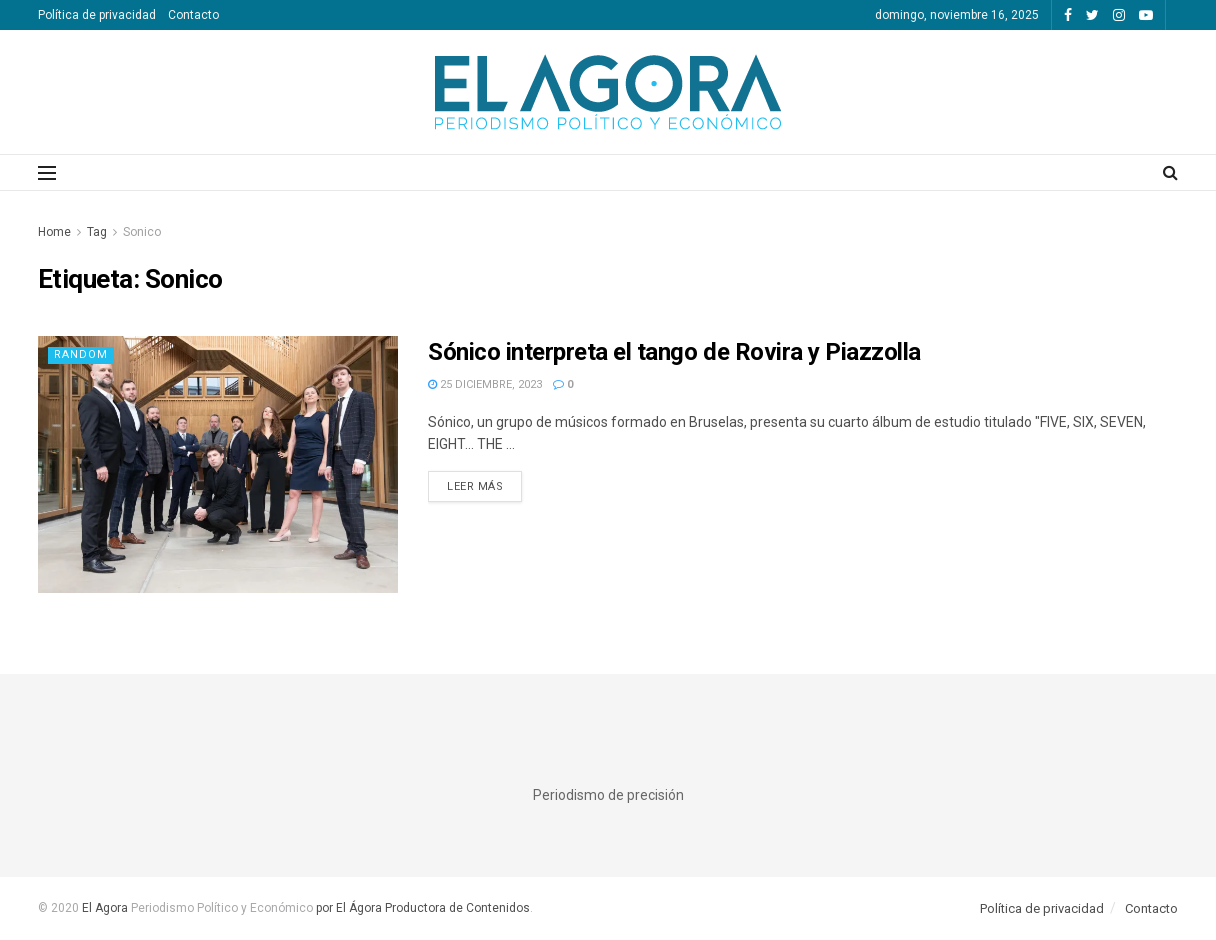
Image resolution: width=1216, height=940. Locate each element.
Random (81, 354)
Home (54, 232)
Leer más (475, 486)
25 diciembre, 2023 (485, 384)
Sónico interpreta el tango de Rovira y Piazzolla (674, 352)
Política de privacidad (97, 15)
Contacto (193, 15)
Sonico (142, 232)
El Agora (106, 908)
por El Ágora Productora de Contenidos (421, 908)
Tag (97, 232)
